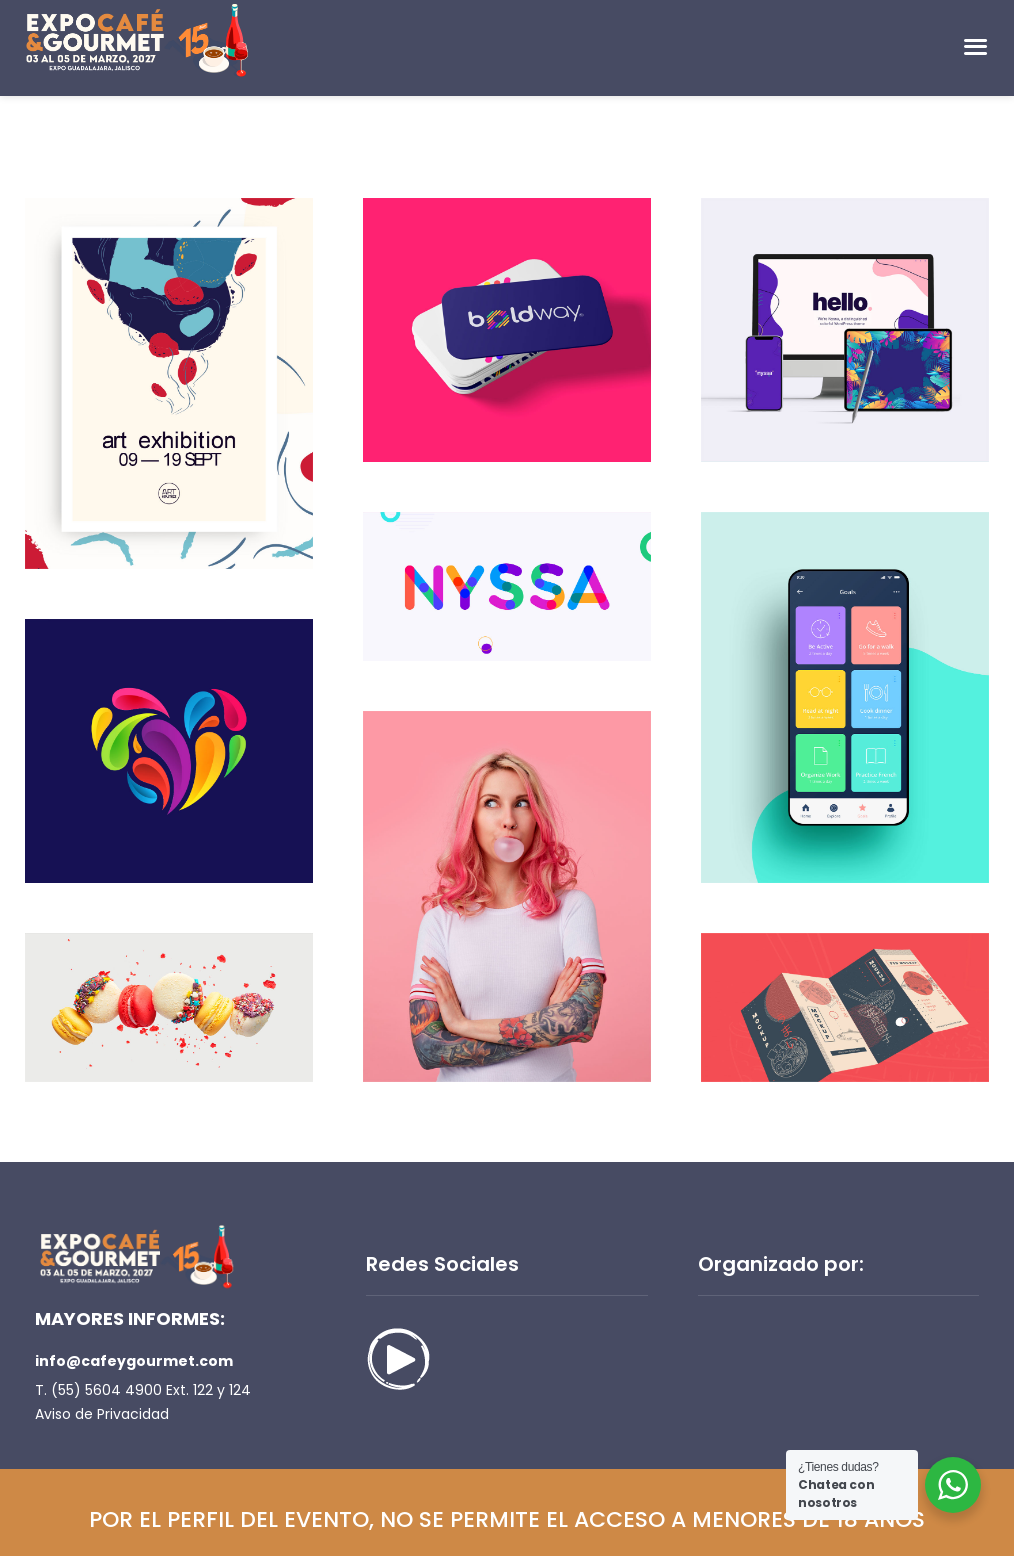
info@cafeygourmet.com (134, 1361)
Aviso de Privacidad (102, 1414)
